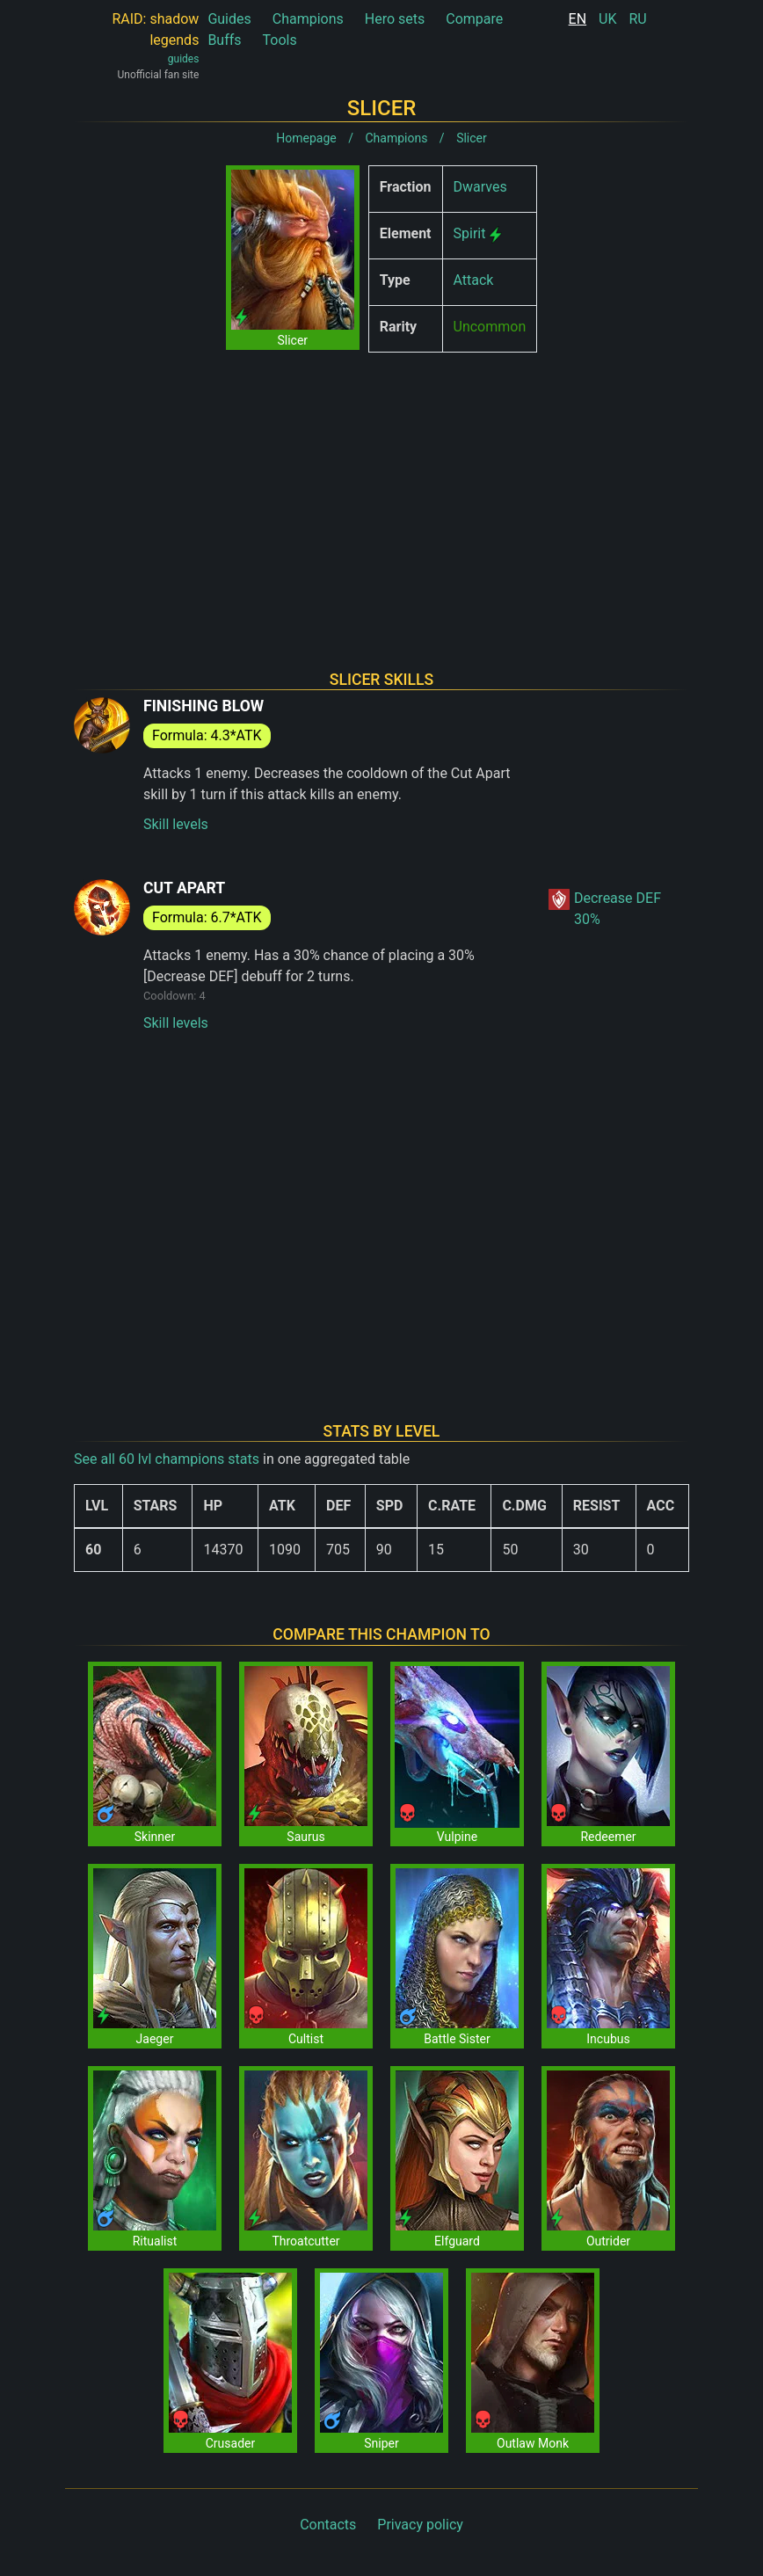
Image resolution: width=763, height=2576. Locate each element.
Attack (474, 280)
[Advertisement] (381, 489)
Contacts (328, 2524)
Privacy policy (420, 2524)
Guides (229, 19)
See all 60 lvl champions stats (166, 1459)
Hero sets (395, 19)
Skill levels (175, 824)
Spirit (470, 233)
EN (578, 19)
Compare (474, 19)
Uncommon (490, 326)
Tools (280, 40)
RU (637, 19)
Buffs (224, 40)
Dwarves (480, 186)
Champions (308, 19)
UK (607, 19)
